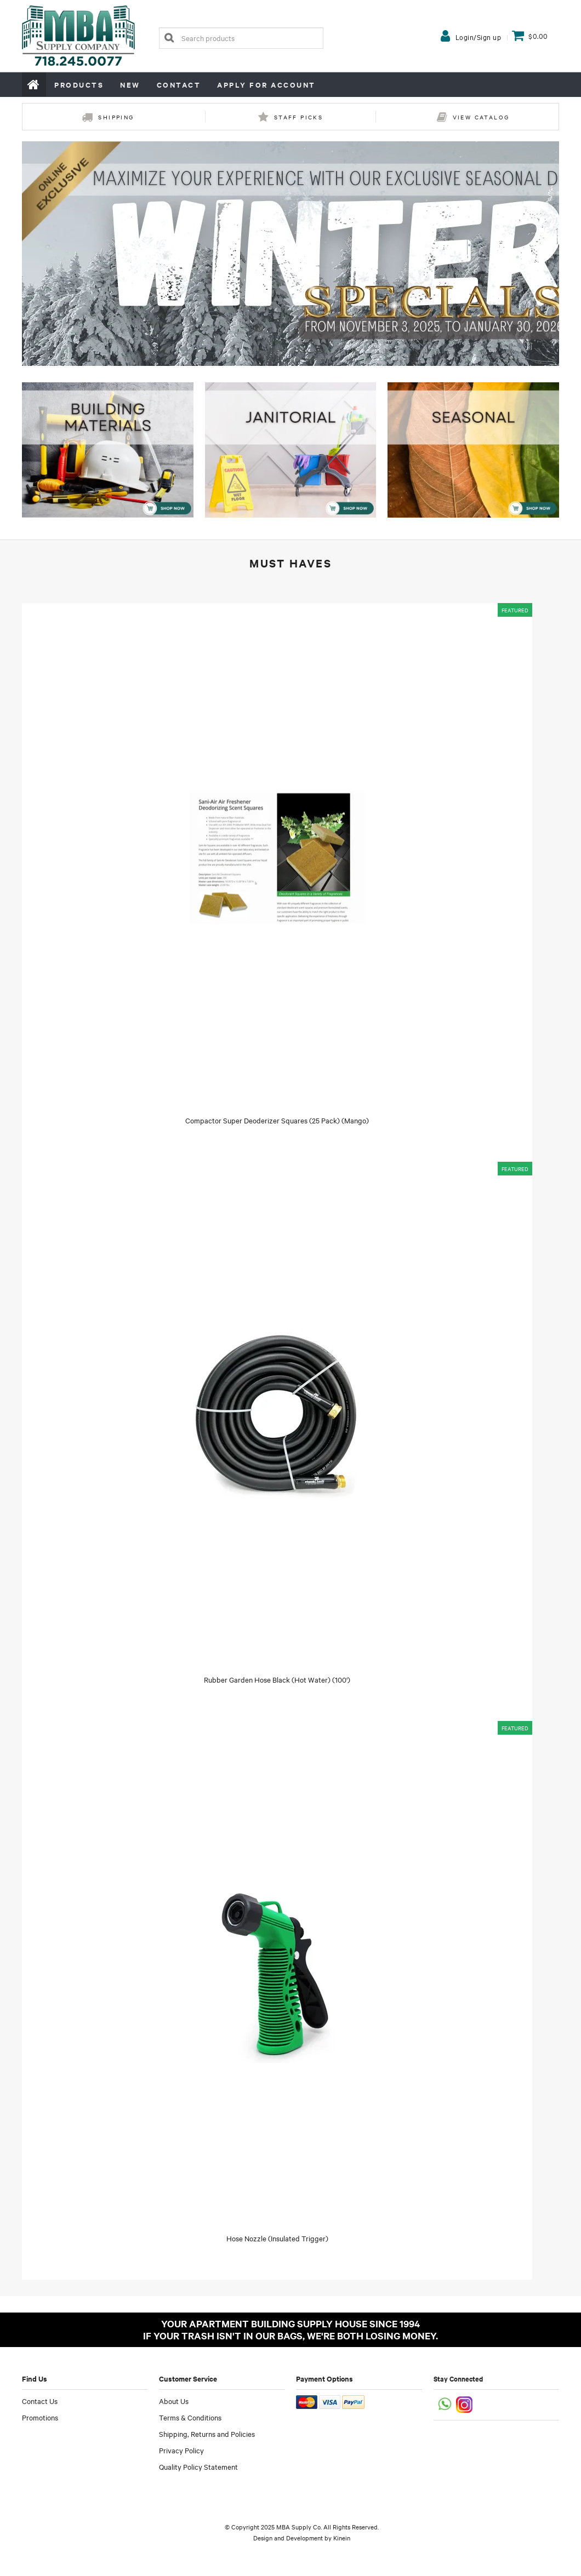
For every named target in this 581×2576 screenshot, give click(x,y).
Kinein (341, 2537)
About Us (174, 2401)
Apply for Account (266, 84)
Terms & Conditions (190, 2417)
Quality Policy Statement (198, 2466)
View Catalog (481, 117)
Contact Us (40, 2401)
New (130, 84)
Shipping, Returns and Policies (207, 2434)
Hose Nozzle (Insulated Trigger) (277, 2238)
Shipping (116, 117)
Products (79, 84)
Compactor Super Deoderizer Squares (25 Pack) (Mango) (277, 1120)
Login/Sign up (478, 37)
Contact (179, 84)
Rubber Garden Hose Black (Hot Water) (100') (277, 1679)
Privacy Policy (181, 2450)
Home (34, 84)
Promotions (40, 2417)
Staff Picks (298, 117)
